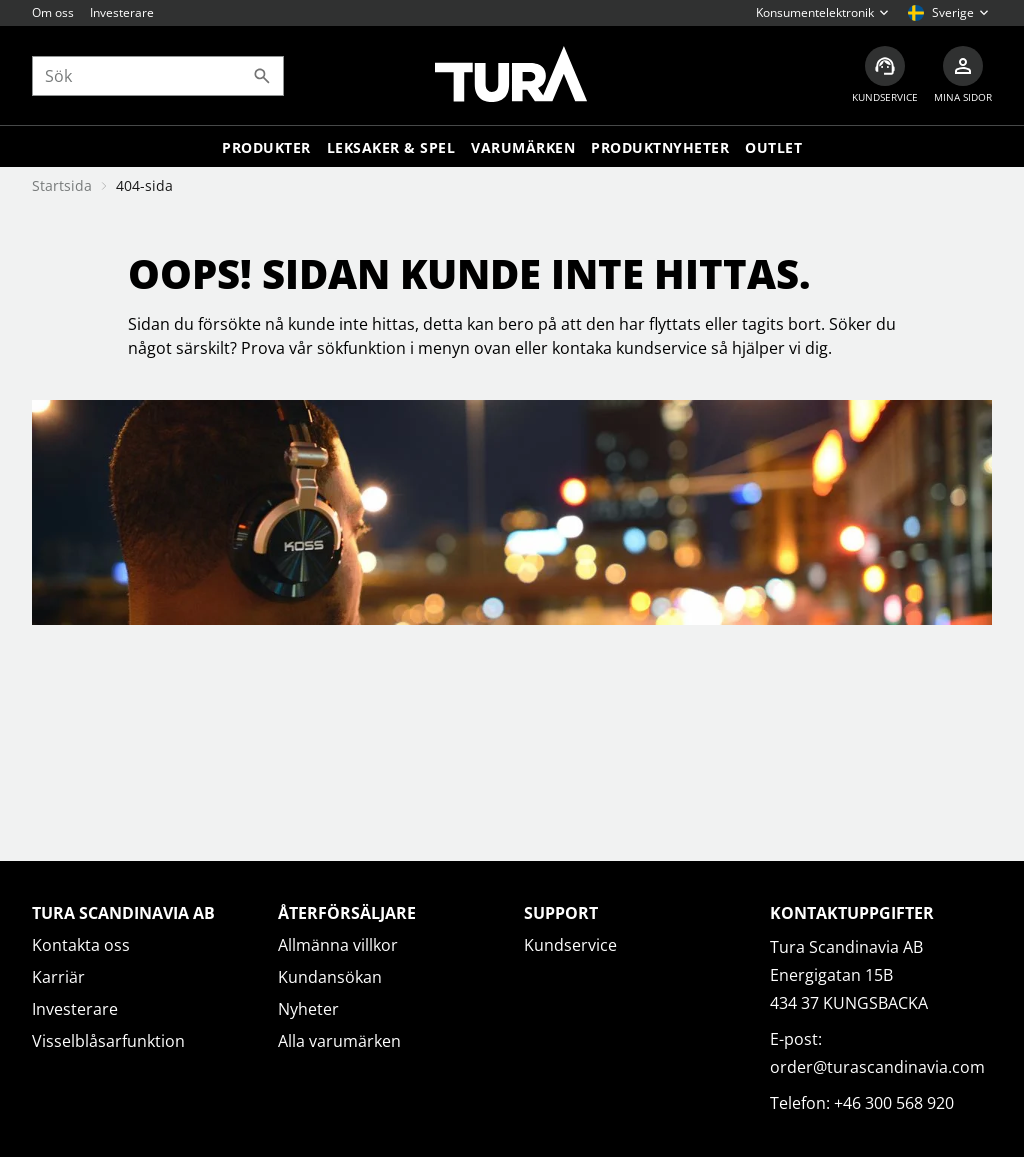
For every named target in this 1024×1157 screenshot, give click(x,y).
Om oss (53, 12)
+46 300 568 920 (894, 1103)
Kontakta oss (81, 945)
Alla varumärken (339, 1041)
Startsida (62, 185)
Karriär (58, 977)
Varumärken (523, 147)
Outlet (773, 147)
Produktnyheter (660, 147)
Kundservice (570, 945)
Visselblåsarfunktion (108, 1041)
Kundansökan (330, 977)
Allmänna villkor (338, 945)
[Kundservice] (885, 75)
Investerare (122, 12)
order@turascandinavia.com (877, 1067)
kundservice (661, 348)
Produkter (266, 147)
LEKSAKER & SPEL (391, 147)
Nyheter (308, 1009)
